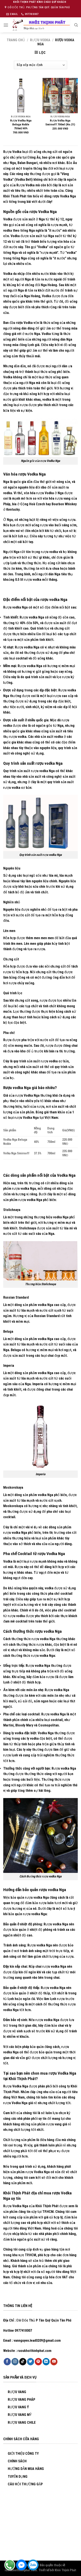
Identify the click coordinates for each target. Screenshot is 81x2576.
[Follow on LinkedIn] (46, 2361)
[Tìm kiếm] (76, 25)
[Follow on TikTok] (22, 2361)
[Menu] (5, 25)
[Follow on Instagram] (15, 2361)
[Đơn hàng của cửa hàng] (40, 65)
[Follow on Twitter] (30, 2361)
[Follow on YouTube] (53, 2361)
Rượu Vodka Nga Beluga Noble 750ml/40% (21, 124)
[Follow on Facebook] (7, 2361)
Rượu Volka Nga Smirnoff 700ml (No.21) (60, 122)
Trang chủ (16, 40)
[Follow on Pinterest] (38, 2361)
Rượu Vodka (40, 40)
